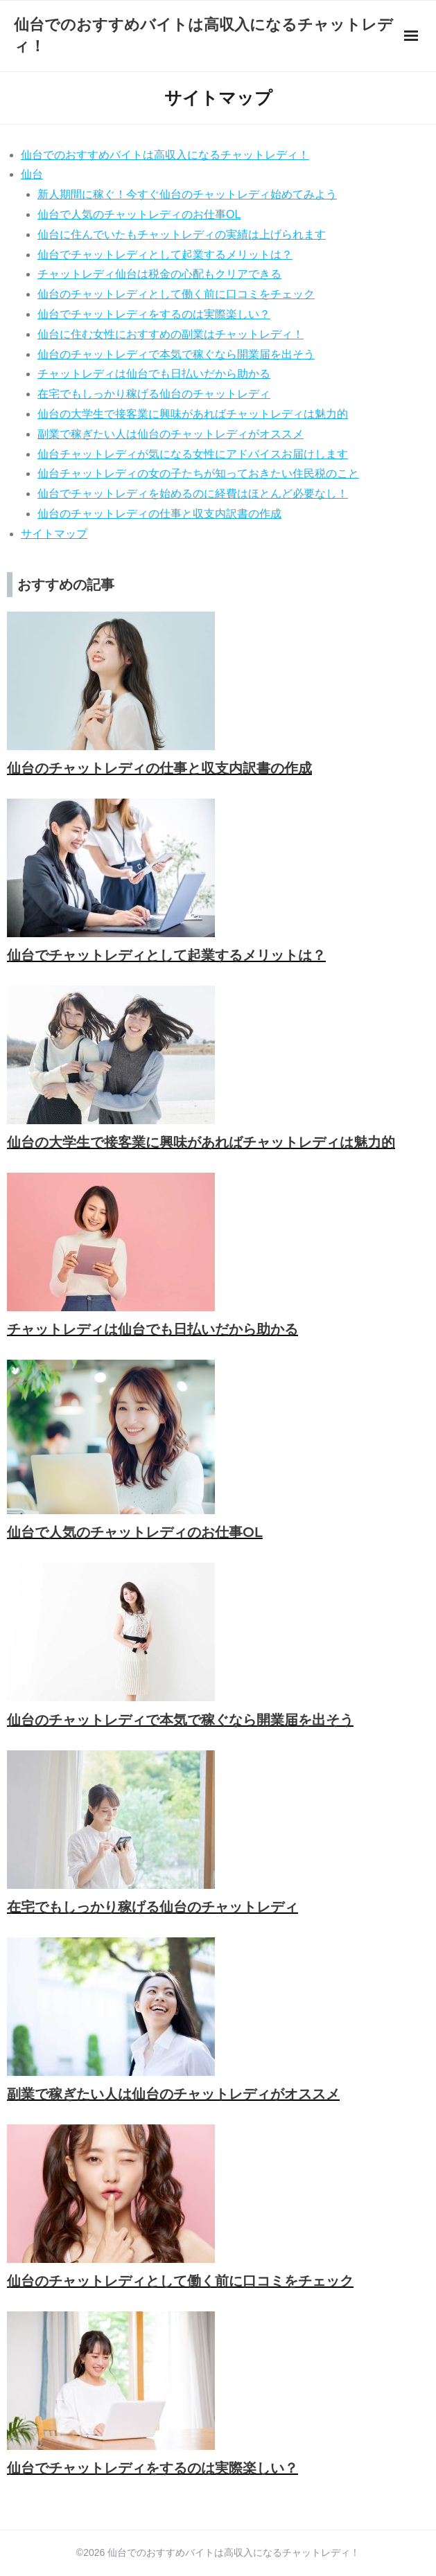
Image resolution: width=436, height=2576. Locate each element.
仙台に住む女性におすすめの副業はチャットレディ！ (170, 334)
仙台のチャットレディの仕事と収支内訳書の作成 (159, 513)
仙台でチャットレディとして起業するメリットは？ (165, 254)
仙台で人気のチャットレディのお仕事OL (139, 214)
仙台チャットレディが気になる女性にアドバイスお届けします (192, 454)
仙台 (32, 174)
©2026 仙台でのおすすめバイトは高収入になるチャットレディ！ (218, 2552)
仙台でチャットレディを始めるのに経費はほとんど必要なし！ (192, 493)
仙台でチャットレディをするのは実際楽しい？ (153, 314)
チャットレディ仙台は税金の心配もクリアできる (159, 274)
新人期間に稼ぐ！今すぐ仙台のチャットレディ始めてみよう (187, 194)
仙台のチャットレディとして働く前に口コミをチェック (176, 294)
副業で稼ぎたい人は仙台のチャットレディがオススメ (170, 434)
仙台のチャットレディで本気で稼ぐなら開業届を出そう (176, 354)
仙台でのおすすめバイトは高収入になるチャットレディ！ (165, 155)
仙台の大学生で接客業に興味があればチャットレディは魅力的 (192, 414)
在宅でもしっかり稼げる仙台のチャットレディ (153, 394)
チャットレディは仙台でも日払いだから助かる (153, 374)
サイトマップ (54, 534)
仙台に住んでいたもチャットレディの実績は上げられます (181, 234)
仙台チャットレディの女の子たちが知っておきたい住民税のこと (198, 473)
